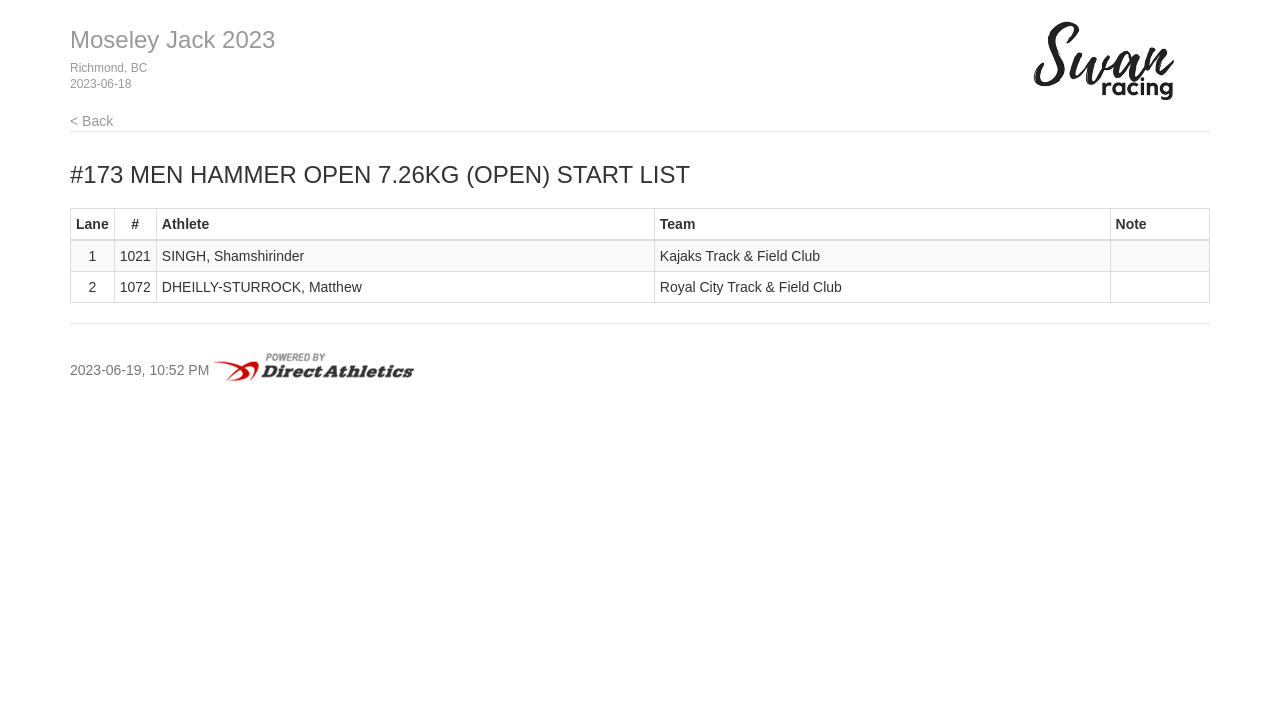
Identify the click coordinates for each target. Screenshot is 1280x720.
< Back (91, 121)
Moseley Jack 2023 (172, 39)
